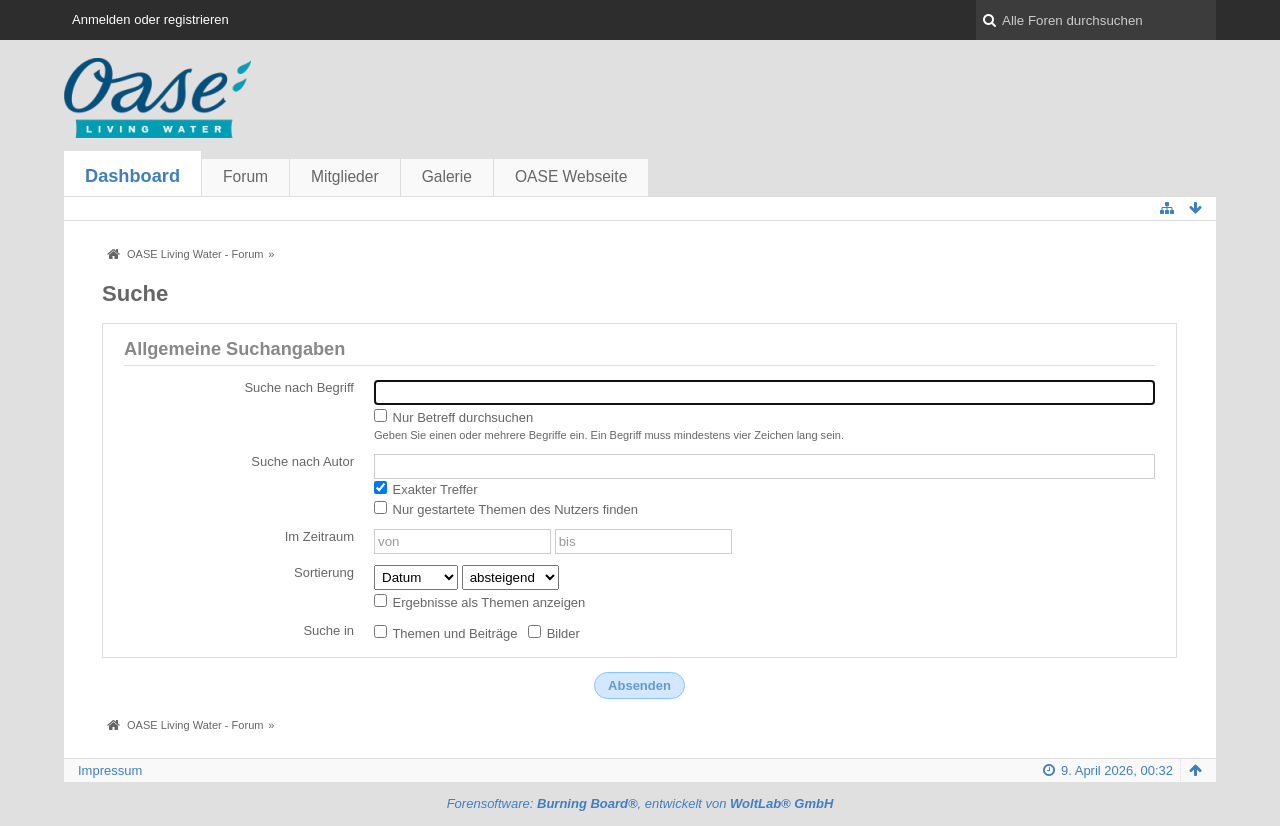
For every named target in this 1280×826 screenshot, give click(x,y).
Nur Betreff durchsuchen (453, 417)
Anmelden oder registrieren (150, 19)
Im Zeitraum (319, 536)
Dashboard (132, 176)
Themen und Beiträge (445, 633)
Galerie (447, 176)
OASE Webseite (571, 176)
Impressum (110, 770)
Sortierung (324, 572)
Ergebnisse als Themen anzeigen (479, 602)
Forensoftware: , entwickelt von (640, 803)
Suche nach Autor (302, 461)
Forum (245, 176)
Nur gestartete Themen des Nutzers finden (506, 509)
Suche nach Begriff (299, 387)
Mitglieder (345, 176)
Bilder (554, 633)
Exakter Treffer (426, 489)
